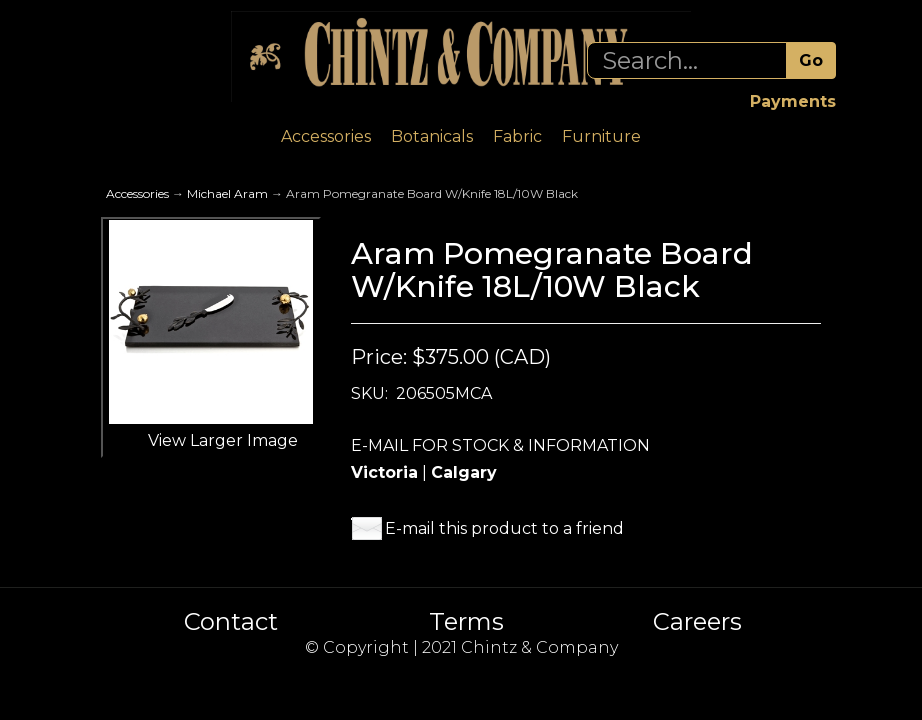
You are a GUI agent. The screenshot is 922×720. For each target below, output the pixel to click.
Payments (793, 101)
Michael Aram (227, 193)
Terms (466, 622)
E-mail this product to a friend (504, 528)
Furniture (601, 136)
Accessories (326, 136)
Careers (697, 622)
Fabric (517, 136)
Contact (231, 622)
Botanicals (432, 136)
